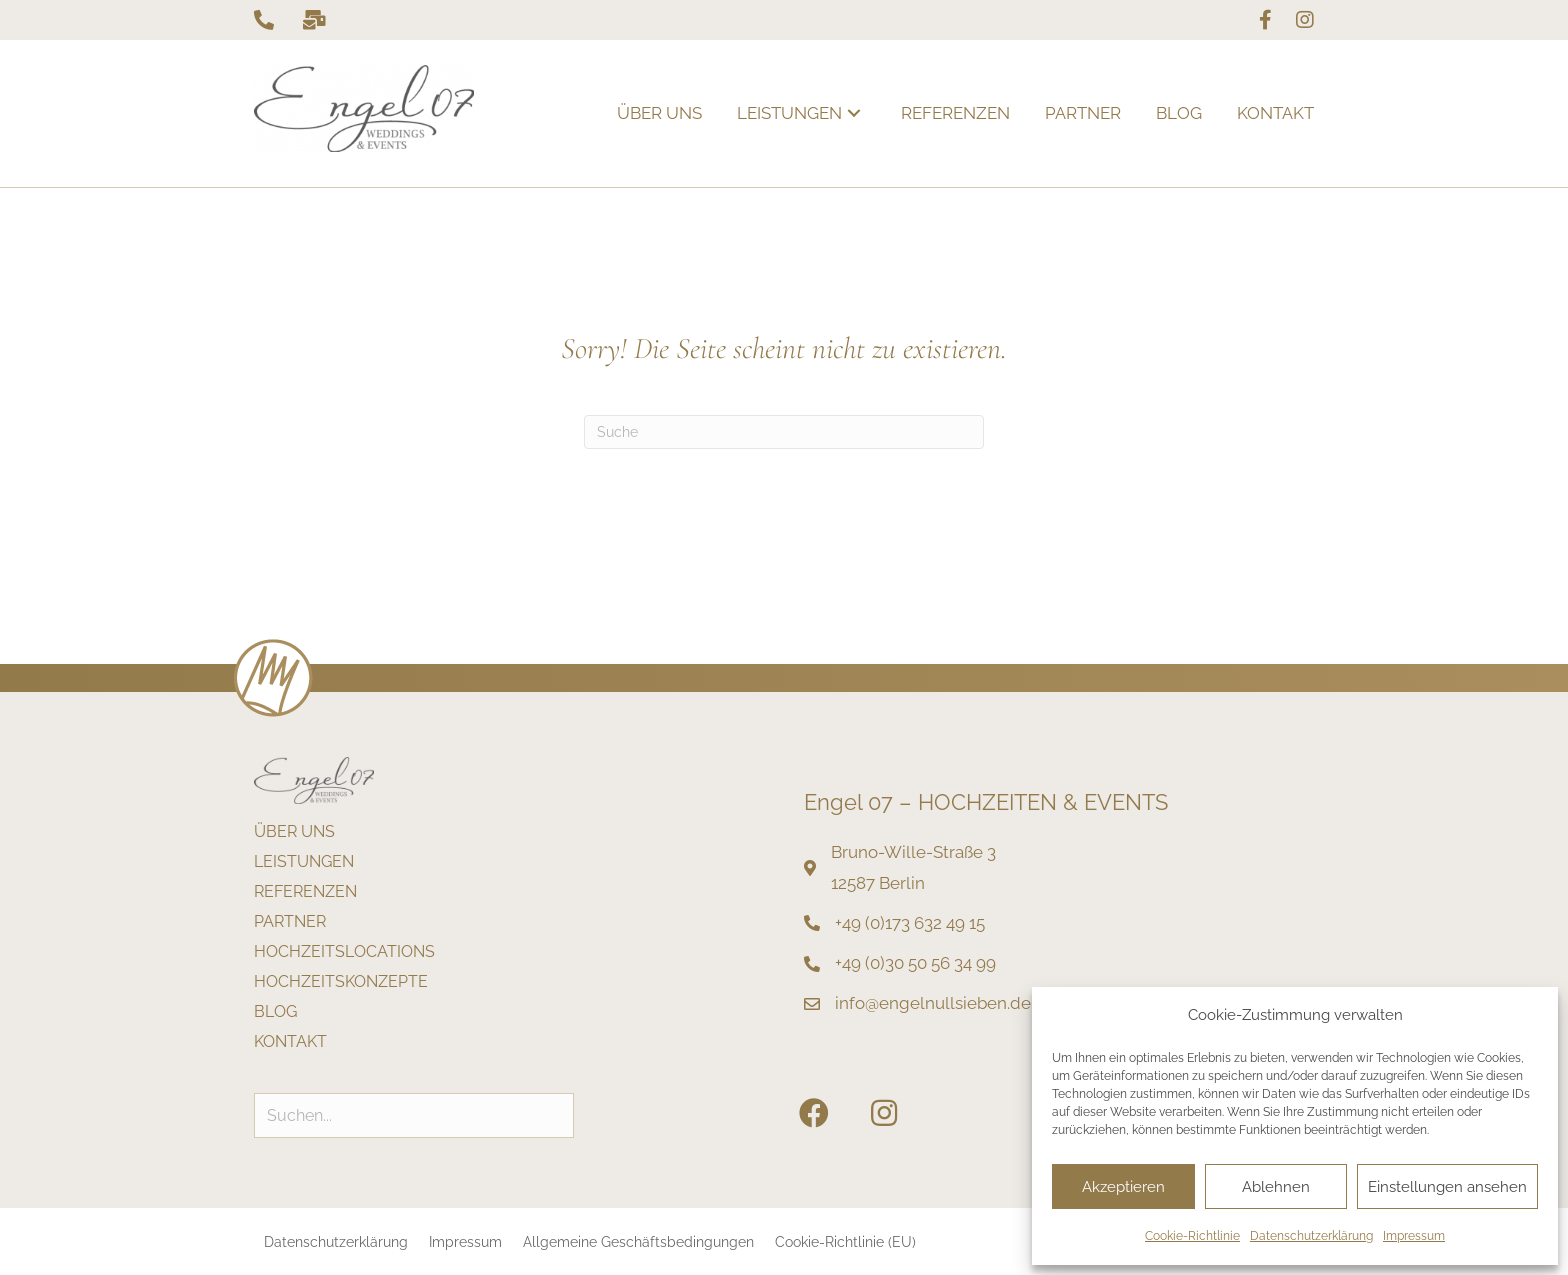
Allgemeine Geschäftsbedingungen (638, 1242)
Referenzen (305, 892)
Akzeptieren (1123, 1187)
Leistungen (304, 862)
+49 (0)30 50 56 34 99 (915, 963)
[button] (854, 113)
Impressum (1414, 1236)
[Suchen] (784, 432)
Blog (275, 1012)
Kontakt (290, 1042)
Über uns (294, 832)
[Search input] (414, 1115)
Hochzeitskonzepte (341, 982)
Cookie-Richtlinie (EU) (845, 1242)
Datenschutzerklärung (1311, 1236)
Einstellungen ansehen (1447, 1187)
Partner (290, 922)
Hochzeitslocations (344, 952)
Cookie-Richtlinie (1192, 1236)
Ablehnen (1276, 1187)
